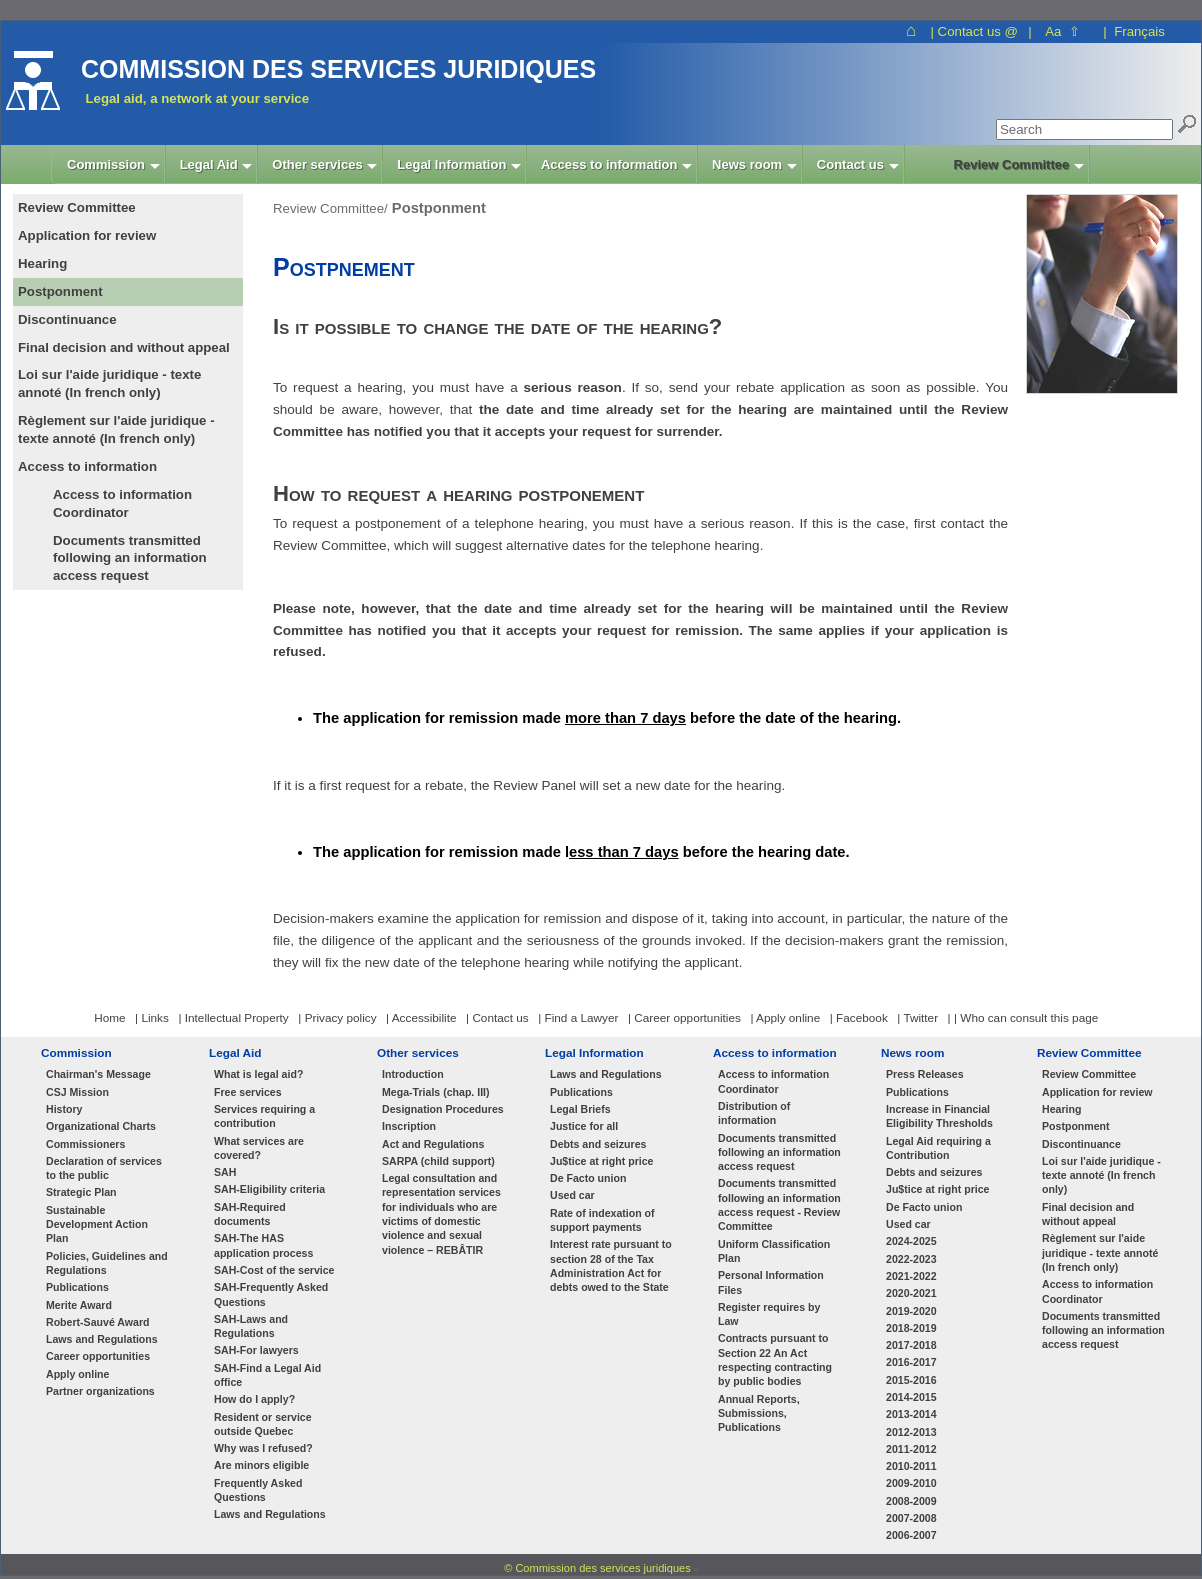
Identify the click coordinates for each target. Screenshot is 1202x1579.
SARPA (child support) (438, 1161)
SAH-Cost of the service (274, 1270)
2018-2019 (911, 1328)
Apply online (77, 1374)
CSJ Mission (77, 1092)
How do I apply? (254, 1399)
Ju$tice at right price (601, 1161)
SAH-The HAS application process (263, 1245)
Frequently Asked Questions (258, 1490)
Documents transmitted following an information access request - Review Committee (779, 1204)
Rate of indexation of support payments (602, 1220)
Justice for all (584, 1126)
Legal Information (594, 1052)
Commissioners (85, 1144)
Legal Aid (235, 1052)
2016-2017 (911, 1362)
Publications (77, 1287)
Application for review (1097, 1092)
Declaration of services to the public (104, 1168)
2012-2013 (911, 1432)
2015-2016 (911, 1380)
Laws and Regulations (102, 1339)
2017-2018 (911, 1345)
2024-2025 (911, 1241)
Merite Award (79, 1305)
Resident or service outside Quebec (263, 1424)
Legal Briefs (580, 1109)
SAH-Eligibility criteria (269, 1189)
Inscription (409, 1126)
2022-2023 (911, 1259)
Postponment (1076, 1126)
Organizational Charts (101, 1126)
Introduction (413, 1074)
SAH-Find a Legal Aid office (267, 1375)
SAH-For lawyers (256, 1350)
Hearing (1061, 1109)
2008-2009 (911, 1501)
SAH (225, 1172)
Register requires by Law (769, 1314)
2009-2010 (911, 1483)
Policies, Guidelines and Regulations (107, 1263)
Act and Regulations (433, 1144)
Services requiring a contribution (264, 1116)
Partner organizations (100, 1391)
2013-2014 (911, 1414)
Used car (572, 1195)
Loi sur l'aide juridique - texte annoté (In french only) (1101, 1175)
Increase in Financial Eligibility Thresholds (939, 1116)
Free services (248, 1092)
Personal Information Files (771, 1282)
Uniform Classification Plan (774, 1251)
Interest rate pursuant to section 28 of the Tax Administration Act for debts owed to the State (611, 1265)
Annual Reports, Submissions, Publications (759, 1413)
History (64, 1109)
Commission (76, 1052)
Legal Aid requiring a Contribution (938, 1148)
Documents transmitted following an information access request (130, 558)
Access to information (775, 1052)
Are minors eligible (261, 1465)
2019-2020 (911, 1311)
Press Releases (925, 1074)
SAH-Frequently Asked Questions (271, 1294)
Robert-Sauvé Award (97, 1322)
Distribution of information (754, 1113)
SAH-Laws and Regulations (251, 1326)
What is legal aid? (258, 1074)
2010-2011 (911, 1466)
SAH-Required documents (250, 1214)
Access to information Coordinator (122, 503)
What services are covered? (259, 1148)
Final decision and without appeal (1088, 1214)
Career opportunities (98, 1356)
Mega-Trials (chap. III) (436, 1092)
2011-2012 (911, 1449)
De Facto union (588, 1178)
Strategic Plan (81, 1192)
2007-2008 (911, 1518)
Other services (418, 1052)
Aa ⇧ (1062, 31)
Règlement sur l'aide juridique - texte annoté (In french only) (1100, 1252)
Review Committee (1089, 1052)
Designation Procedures (443, 1109)
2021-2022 (911, 1276)
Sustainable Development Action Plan (97, 1224)
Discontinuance (1081, 1144)
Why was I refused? (263, 1448)
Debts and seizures (598, 1144)
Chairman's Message (98, 1074)
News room (912, 1052)
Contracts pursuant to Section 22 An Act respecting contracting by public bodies (775, 1359)
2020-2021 (911, 1293)
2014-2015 (911, 1397)
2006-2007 (911, 1535)
